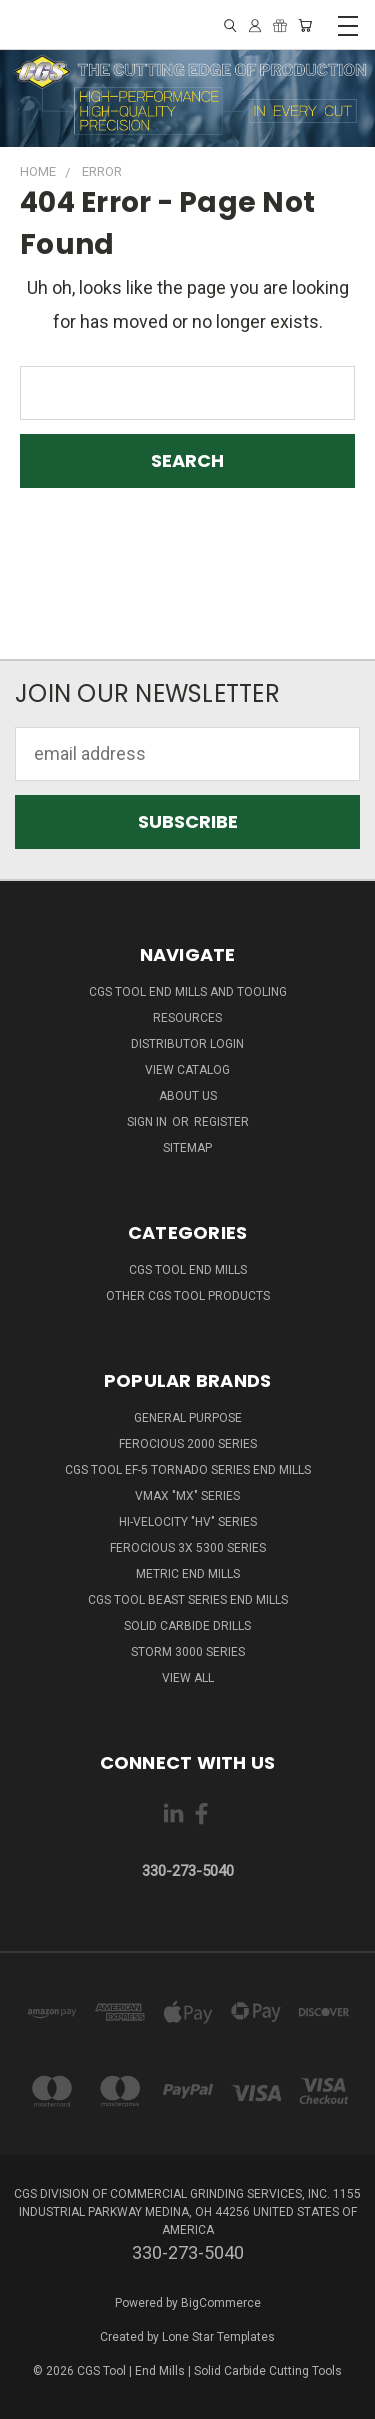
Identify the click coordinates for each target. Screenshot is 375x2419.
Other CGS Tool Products (188, 1296)
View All (188, 1678)
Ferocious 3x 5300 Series (188, 1548)
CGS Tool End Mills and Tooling (188, 992)
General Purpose (188, 1418)
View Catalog (187, 1070)
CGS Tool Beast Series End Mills (188, 1600)
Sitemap (187, 1148)
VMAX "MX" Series (187, 1496)
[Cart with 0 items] (305, 25)
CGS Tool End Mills (188, 1270)
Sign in (148, 1122)
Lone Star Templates (218, 2337)
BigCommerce (221, 2303)
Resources (187, 1018)
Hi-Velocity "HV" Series (188, 1522)
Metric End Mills (188, 1574)
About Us (188, 1096)
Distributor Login (187, 1044)
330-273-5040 (188, 1871)
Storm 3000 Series (188, 1652)
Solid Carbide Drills (187, 1626)
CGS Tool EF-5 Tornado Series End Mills (188, 1470)
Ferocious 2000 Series (188, 1444)
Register (221, 1122)
